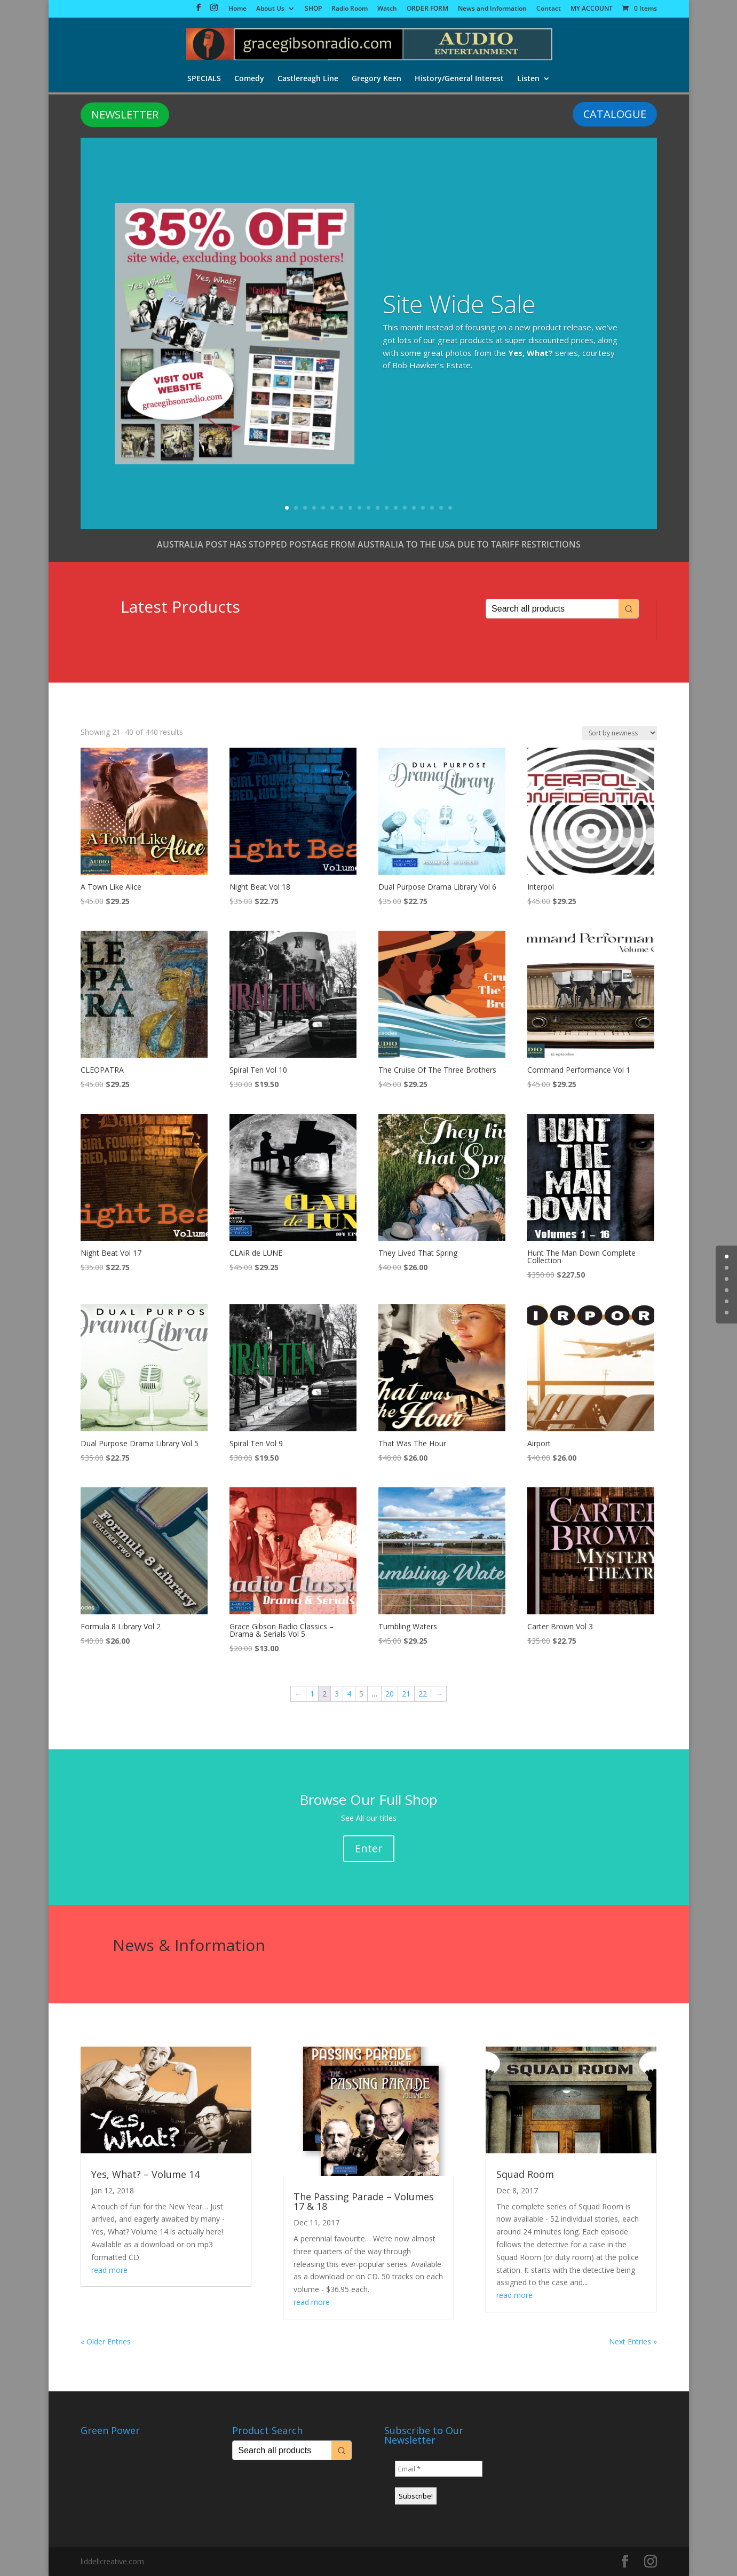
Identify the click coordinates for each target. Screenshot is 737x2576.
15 (414, 508)
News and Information (492, 9)
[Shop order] (619, 733)
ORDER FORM (427, 9)
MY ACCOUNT (591, 9)
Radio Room (349, 9)
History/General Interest (459, 79)
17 (432, 508)
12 (387, 508)
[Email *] (438, 2469)
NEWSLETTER (125, 114)
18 (441, 508)
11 (377, 508)
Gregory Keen (376, 79)
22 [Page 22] (422, 1694)
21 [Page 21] (406, 1694)
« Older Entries (106, 2341)
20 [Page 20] (389, 1694)
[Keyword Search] (552, 608)
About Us (270, 9)
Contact (548, 9)
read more (109, 2270)
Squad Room (525, 2174)
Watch (387, 9)
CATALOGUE (614, 114)
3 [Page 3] (337, 1694)
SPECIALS (202, 79)
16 (423, 508)
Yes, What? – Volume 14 (145, 2174)
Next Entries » (633, 2341)
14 (405, 508)
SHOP (313, 9)
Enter (369, 1848)
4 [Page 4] (349, 1694)
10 (368, 508)
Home (237, 9)
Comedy (248, 79)
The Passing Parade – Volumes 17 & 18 (364, 2201)
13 (396, 508)
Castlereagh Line (307, 79)
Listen (529, 79)
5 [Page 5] (361, 1694)
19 (450, 508)
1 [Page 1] (312, 1694)
